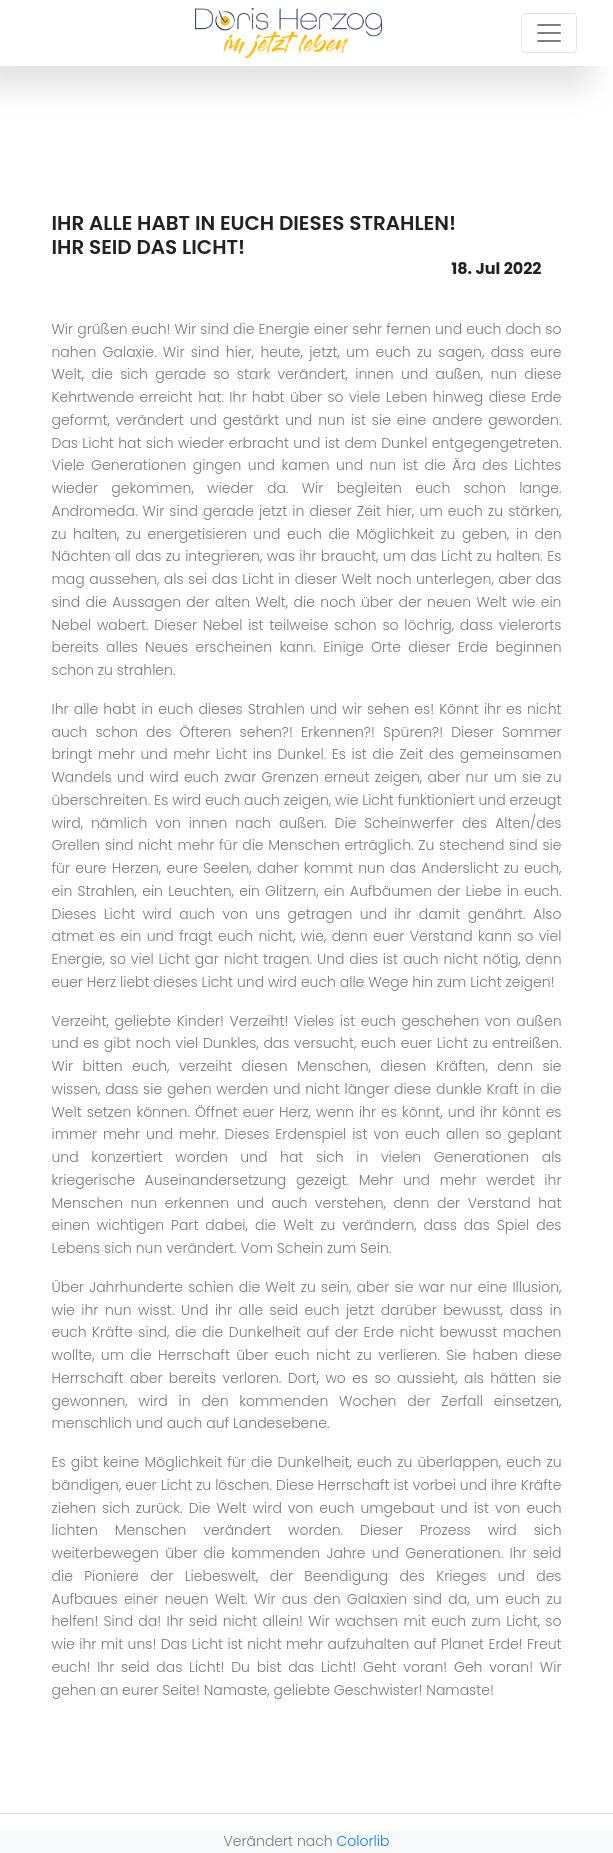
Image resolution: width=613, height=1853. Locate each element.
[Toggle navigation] (549, 33)
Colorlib (363, 1841)
